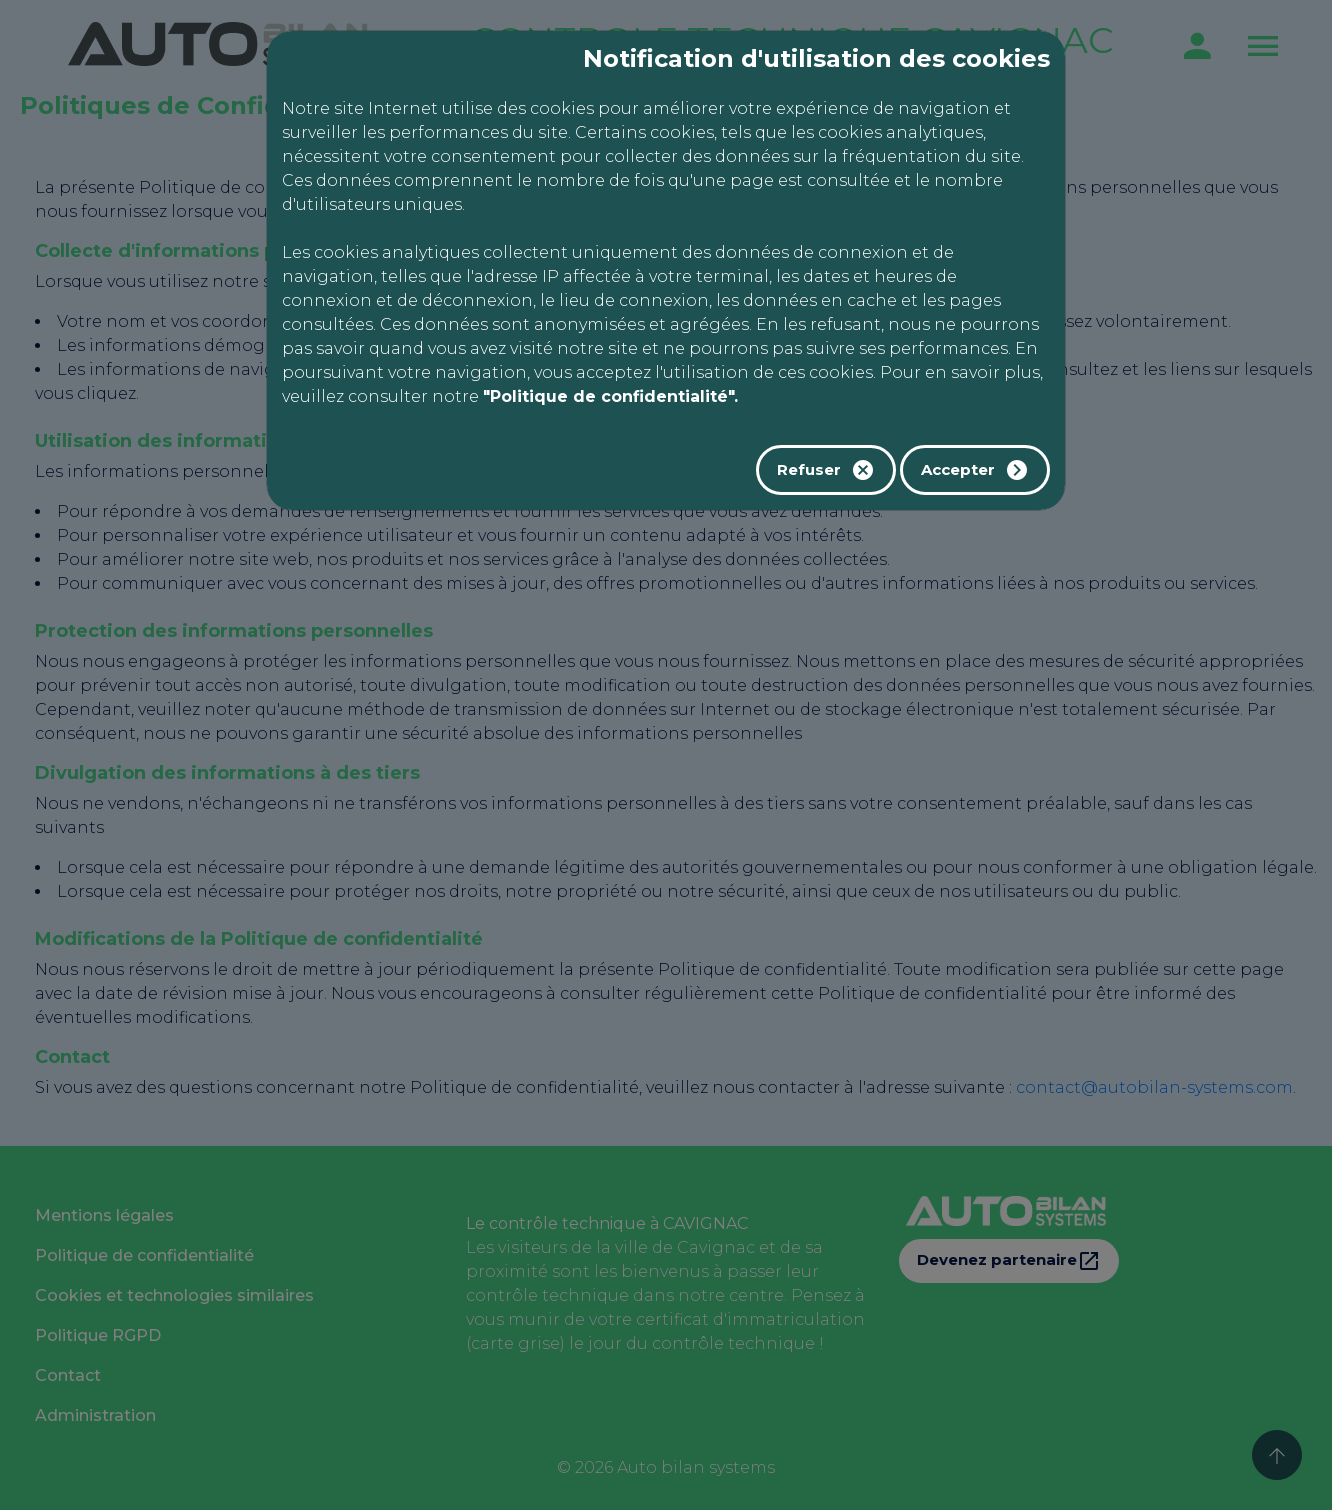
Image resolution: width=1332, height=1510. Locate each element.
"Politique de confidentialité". (610, 396)
